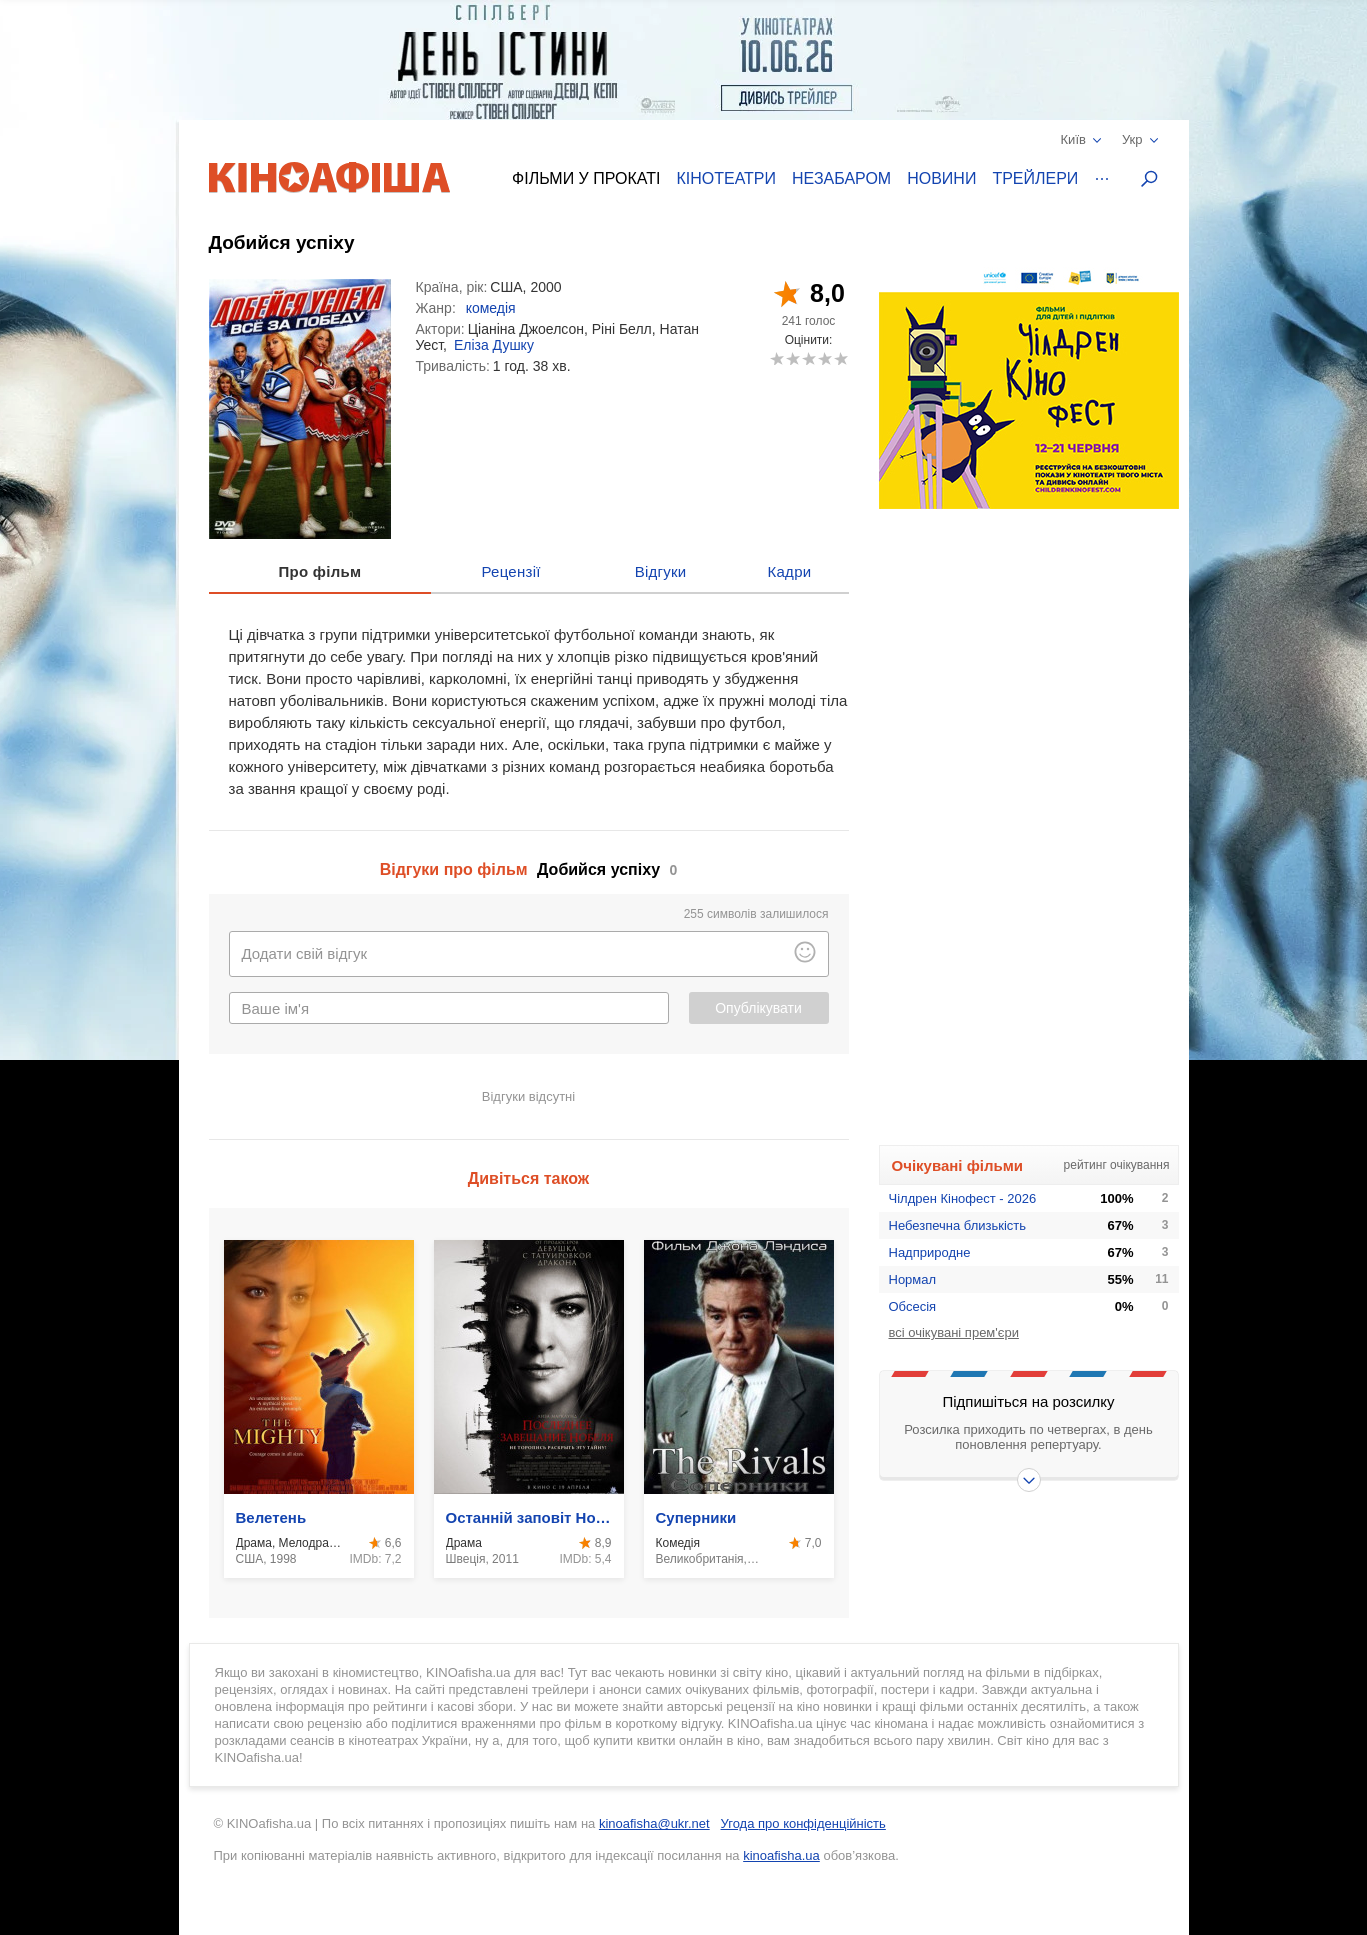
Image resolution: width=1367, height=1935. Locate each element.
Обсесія (913, 1306)
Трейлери (1035, 178)
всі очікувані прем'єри (954, 1332)
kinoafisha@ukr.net (654, 1823)
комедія (491, 308)
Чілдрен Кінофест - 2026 (963, 1198)
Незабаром (841, 178)
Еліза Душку (494, 345)
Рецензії (510, 571)
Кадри (789, 571)
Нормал (913, 1279)
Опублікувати (758, 1008)
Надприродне (930, 1252)
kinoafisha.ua (781, 1855)
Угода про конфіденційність (803, 1823)
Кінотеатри (726, 178)
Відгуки (661, 571)
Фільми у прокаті (586, 178)
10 (840, 358)
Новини (941, 178)
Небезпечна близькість (958, 1225)
